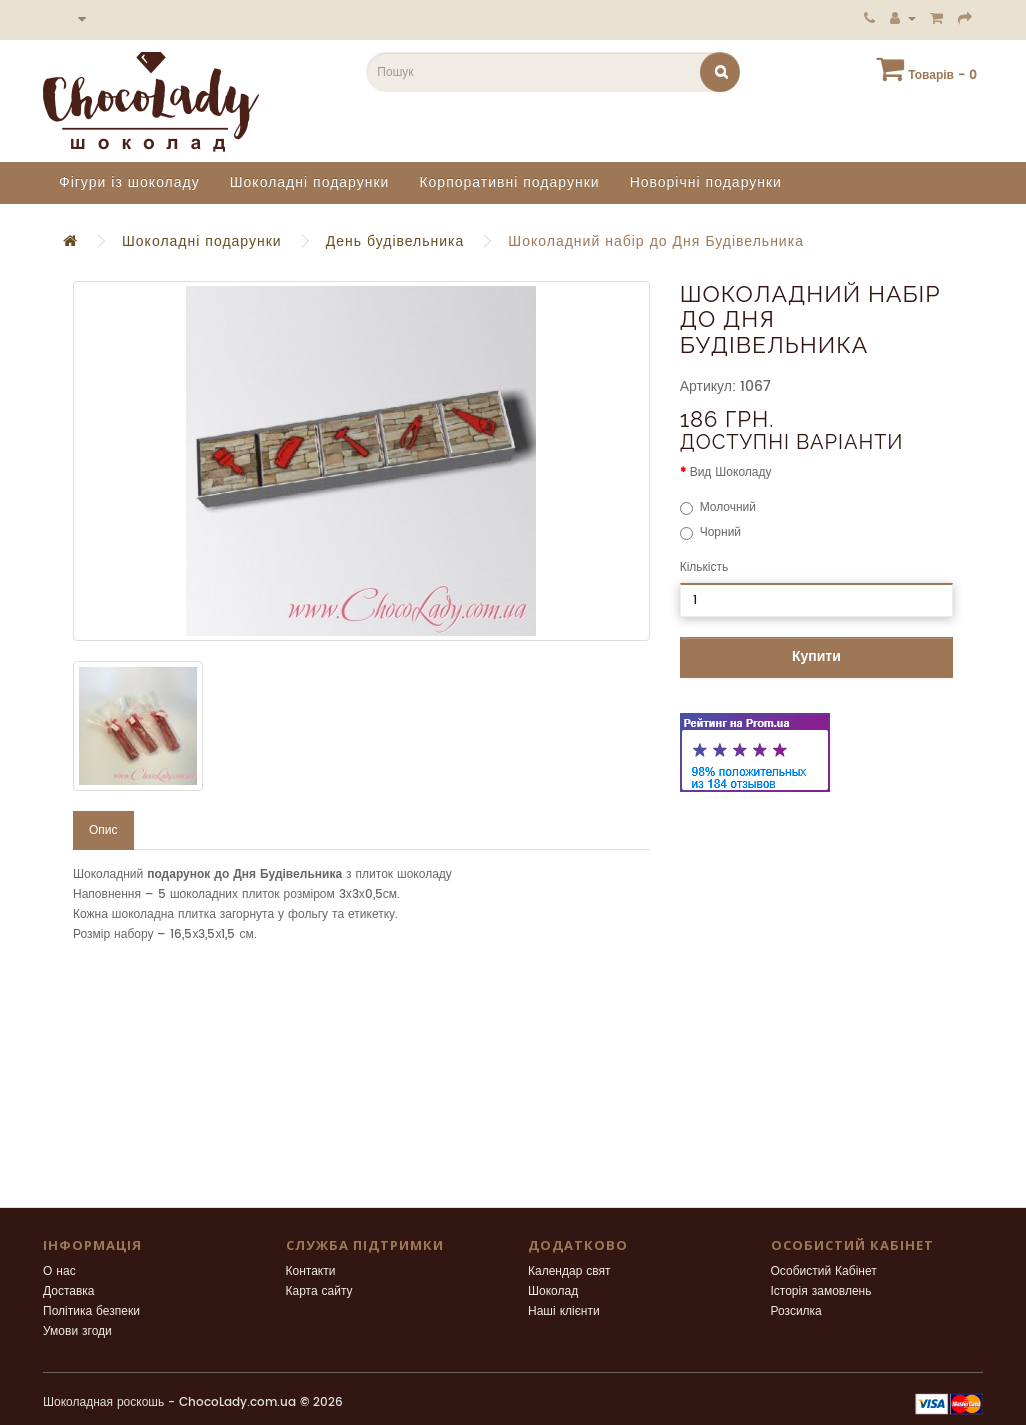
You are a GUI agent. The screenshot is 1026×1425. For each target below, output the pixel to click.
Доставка (69, 1291)
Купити (816, 656)
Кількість (704, 567)
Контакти (311, 1271)
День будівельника (395, 241)
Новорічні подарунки (706, 182)
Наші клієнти (564, 1311)
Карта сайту (319, 1291)
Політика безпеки (91, 1311)
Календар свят (569, 1271)
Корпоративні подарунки (509, 182)
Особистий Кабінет (824, 1271)
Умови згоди (77, 1331)
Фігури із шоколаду (129, 182)
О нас (59, 1271)
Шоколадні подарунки (310, 182)
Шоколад (553, 1291)
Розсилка (796, 1311)
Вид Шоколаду (731, 472)
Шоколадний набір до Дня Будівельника (656, 241)
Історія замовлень (821, 1291)
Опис (103, 830)
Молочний (718, 507)
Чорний (710, 532)
